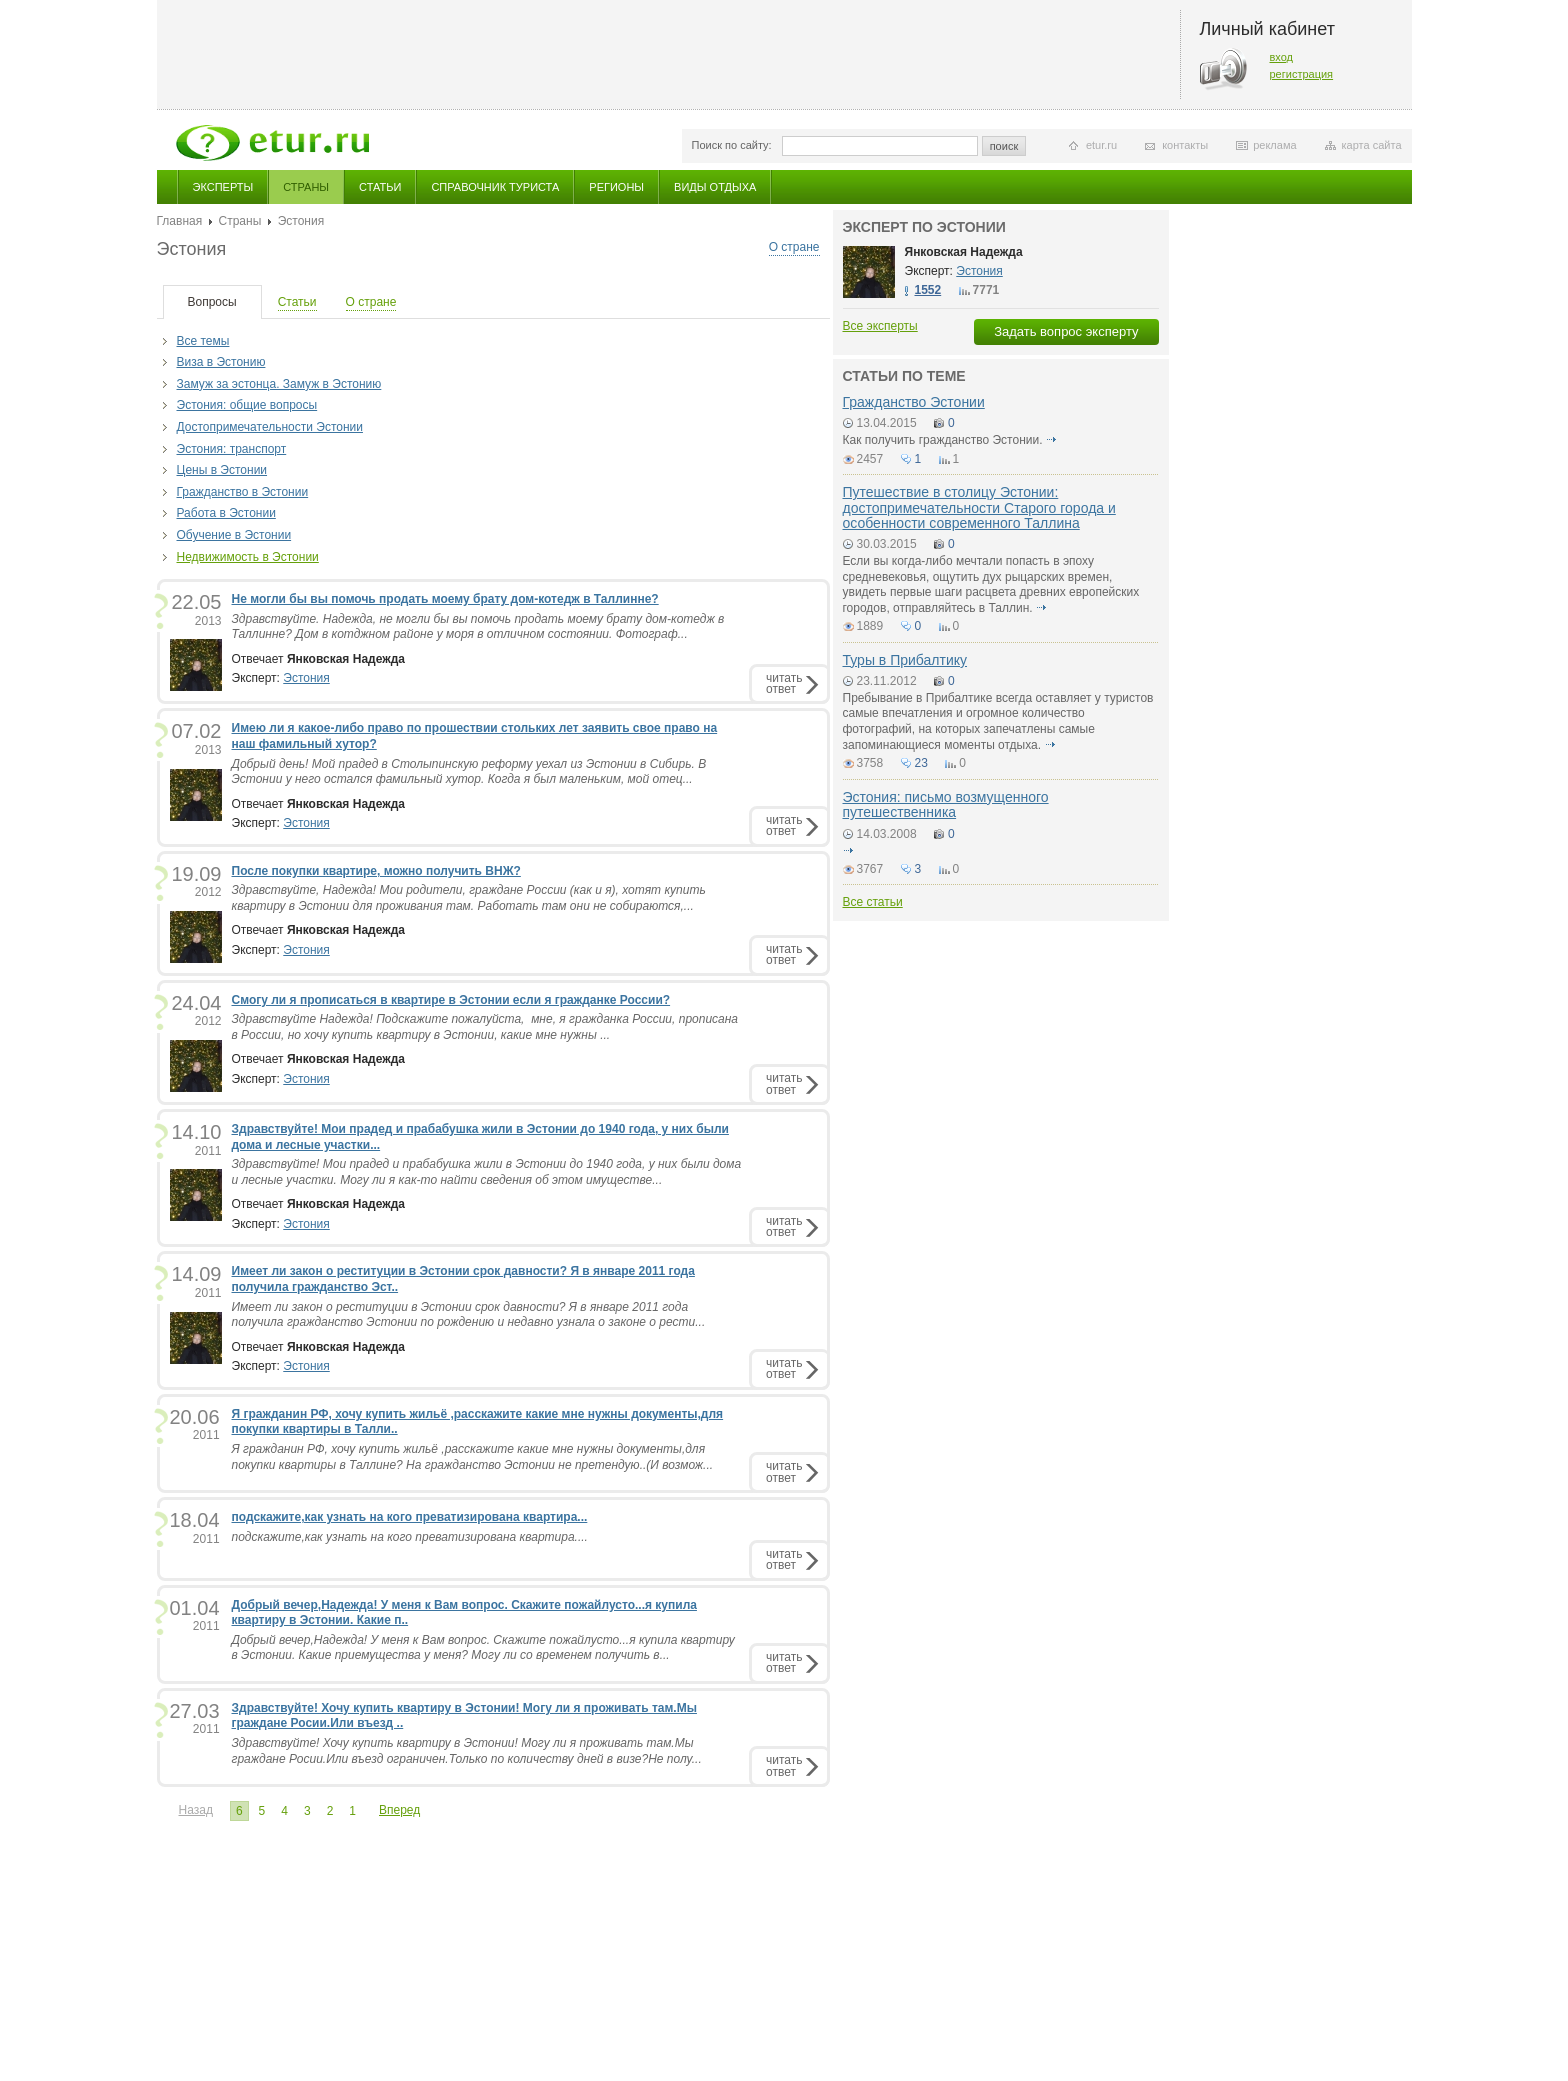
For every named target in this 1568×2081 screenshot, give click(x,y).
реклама (1274, 145)
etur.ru (1101, 145)
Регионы (616, 187)
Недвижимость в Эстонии (248, 557)
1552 (928, 290)
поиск (1004, 146)
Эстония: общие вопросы (247, 405)
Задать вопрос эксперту (1066, 331)
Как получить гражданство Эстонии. (943, 440)
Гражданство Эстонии (914, 402)
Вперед (399, 1810)
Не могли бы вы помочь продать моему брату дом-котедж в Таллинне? (445, 599)
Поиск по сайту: (732, 145)
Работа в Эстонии (226, 513)
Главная (180, 221)
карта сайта (1372, 145)
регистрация (1302, 74)
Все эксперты (880, 326)
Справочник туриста (495, 187)
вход (1282, 57)
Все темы (203, 341)
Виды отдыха (715, 187)
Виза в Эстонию (221, 362)
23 (921, 763)
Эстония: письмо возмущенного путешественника (946, 804)
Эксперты (223, 187)
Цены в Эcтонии (222, 470)
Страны (306, 187)
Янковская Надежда (964, 252)
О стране (794, 247)
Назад (196, 1810)
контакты (1185, 145)
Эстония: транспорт (232, 449)
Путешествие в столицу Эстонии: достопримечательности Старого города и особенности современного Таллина (979, 507)
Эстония (306, 678)
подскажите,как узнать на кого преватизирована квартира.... (410, 1537)
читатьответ (784, 683)
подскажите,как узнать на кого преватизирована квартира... (410, 1517)
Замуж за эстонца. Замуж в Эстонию (279, 384)
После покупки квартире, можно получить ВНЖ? (376, 871)
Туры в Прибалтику (905, 660)
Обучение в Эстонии (234, 535)
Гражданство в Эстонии (243, 492)
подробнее (1052, 440)
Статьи (380, 187)
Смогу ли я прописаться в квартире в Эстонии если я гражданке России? (451, 1000)
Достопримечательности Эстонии (270, 427)
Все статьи (873, 902)
